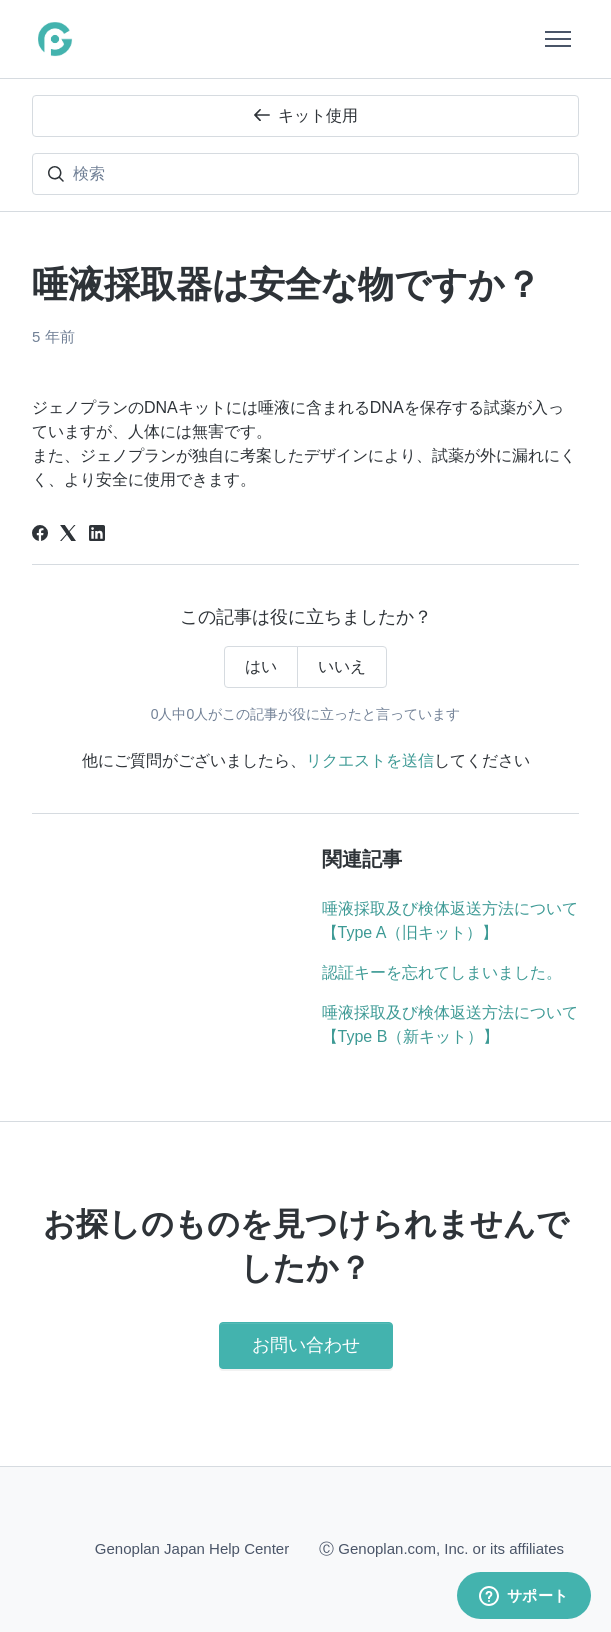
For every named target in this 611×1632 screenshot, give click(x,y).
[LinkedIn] (97, 535)
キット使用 (306, 115)
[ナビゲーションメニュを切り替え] (558, 39)
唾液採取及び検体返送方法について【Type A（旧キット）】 (450, 920)
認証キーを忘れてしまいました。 (442, 972)
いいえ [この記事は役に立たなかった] (342, 666)
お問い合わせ (306, 1345)
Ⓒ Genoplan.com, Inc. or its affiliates (441, 1547)
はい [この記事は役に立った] (261, 666)
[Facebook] (40, 535)
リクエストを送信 (370, 760)
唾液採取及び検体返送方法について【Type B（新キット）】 (450, 1024)
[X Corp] (68, 535)
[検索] (305, 174)
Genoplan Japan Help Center (192, 1548)
